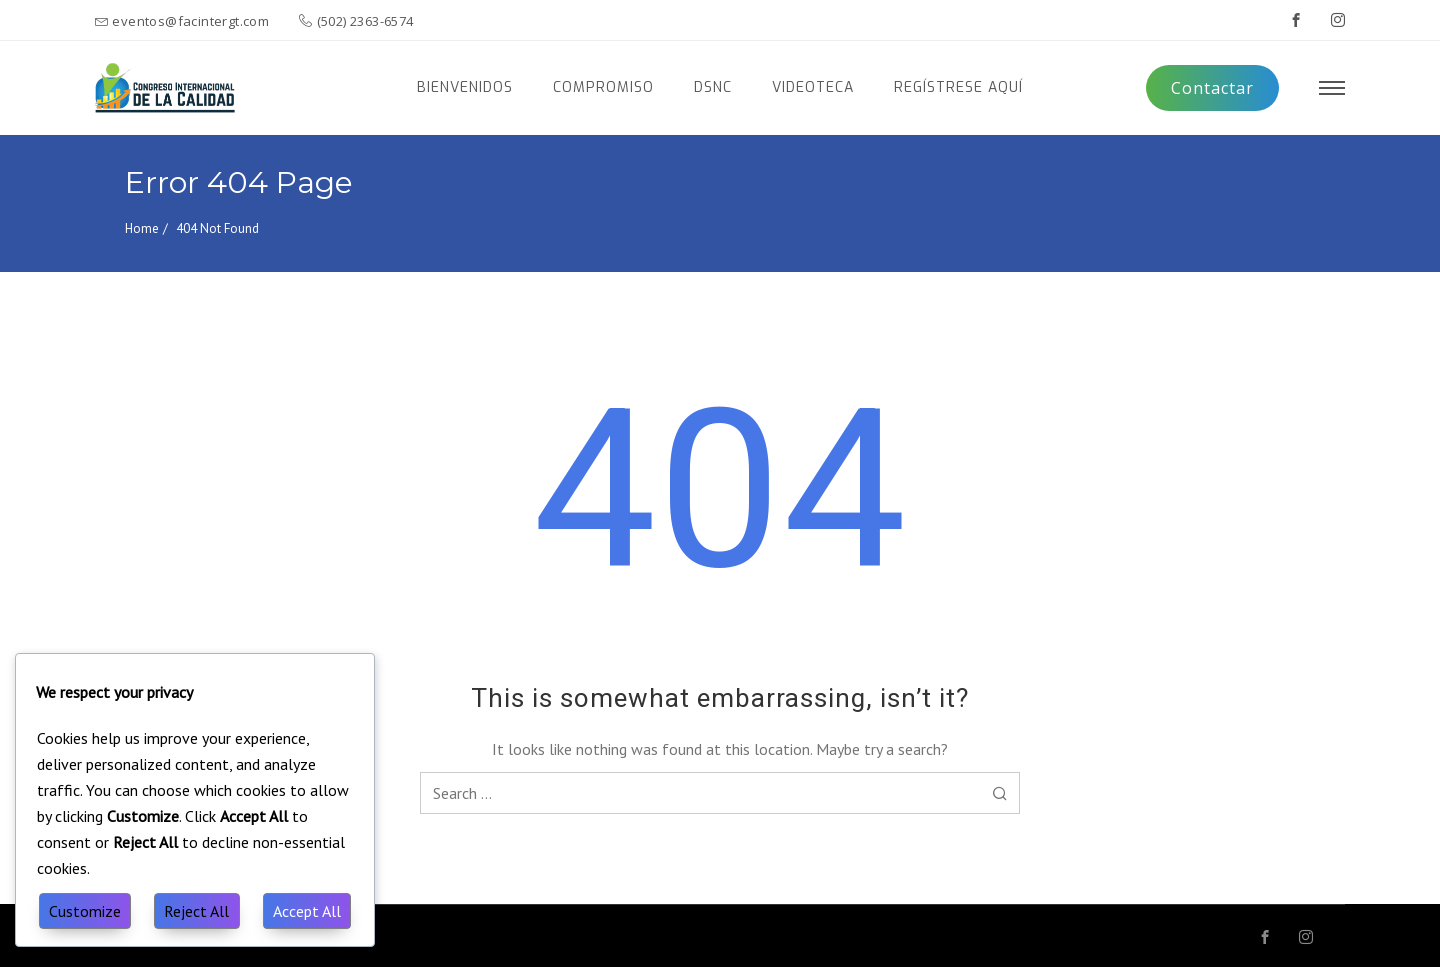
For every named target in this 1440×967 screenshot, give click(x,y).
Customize (85, 911)
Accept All (307, 911)
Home (142, 228)
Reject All (196, 911)
